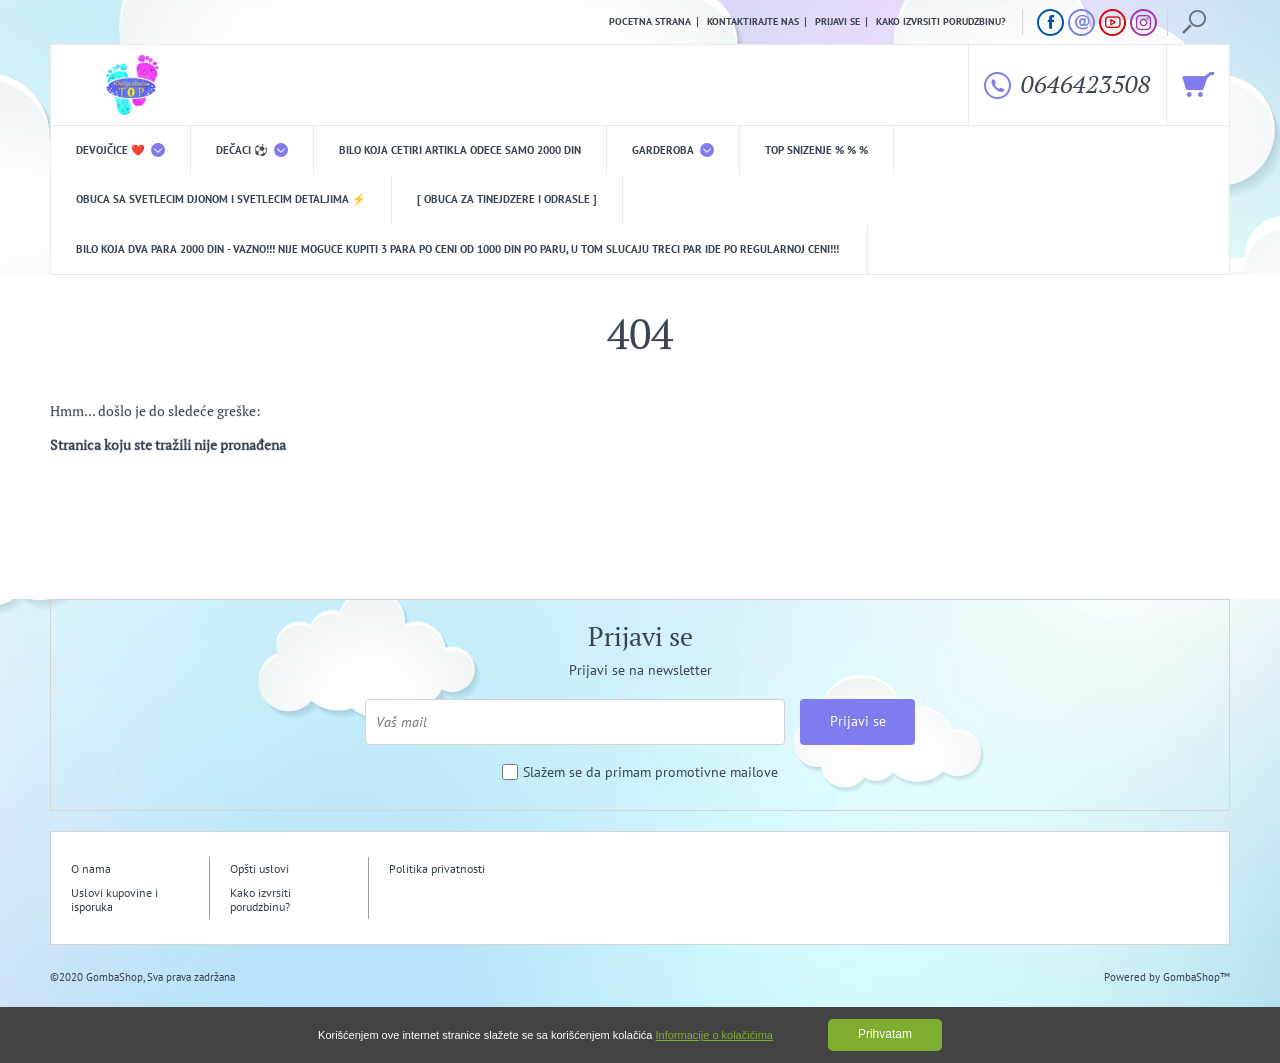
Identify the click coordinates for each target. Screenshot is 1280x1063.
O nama (91, 868)
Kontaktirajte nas (753, 22)
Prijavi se (837, 22)
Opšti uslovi (259, 868)
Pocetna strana (650, 22)
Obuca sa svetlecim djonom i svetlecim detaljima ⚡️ (221, 199)
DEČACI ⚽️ (252, 150)
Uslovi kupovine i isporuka (114, 899)
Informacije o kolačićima (714, 1035)
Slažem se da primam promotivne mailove (650, 772)
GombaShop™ (1196, 977)
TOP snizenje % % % (816, 150)
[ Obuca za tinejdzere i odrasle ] (507, 199)
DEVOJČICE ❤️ (120, 150)
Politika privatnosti (437, 868)
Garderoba (673, 150)
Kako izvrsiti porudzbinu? (941, 22)
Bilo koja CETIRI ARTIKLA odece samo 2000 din (460, 150)
